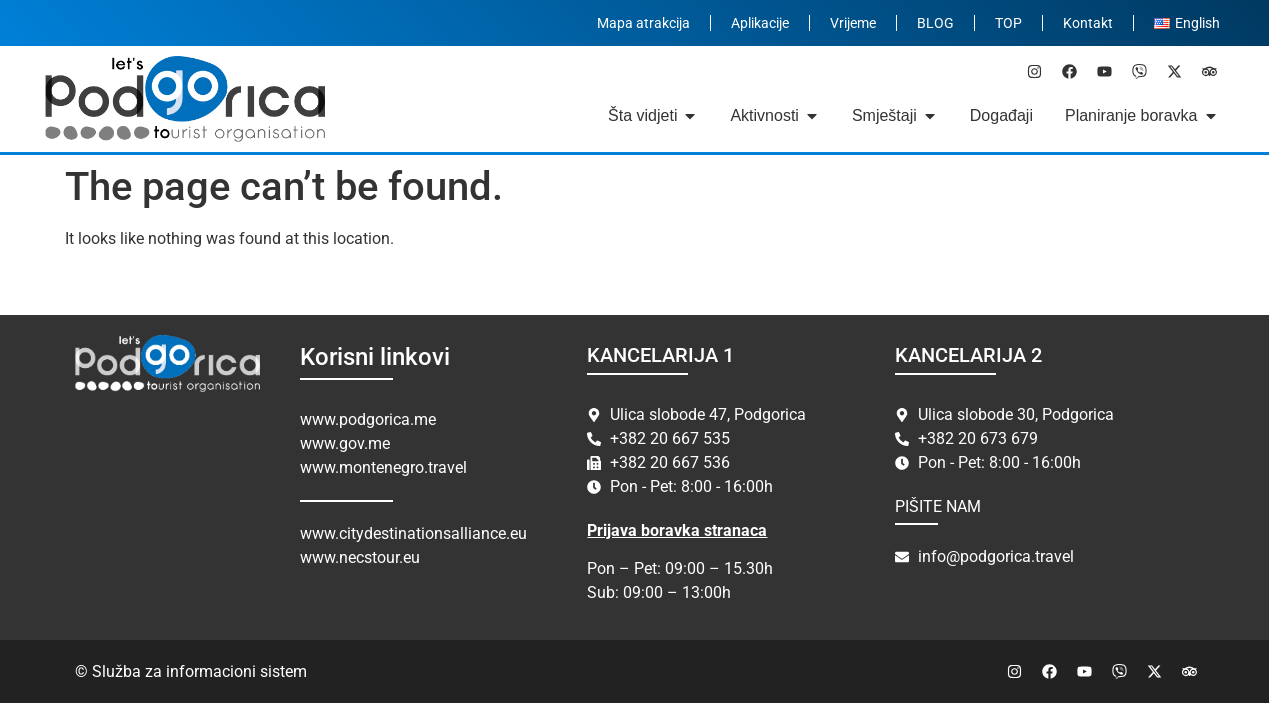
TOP (1008, 23)
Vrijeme (853, 23)
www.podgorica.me (368, 419)
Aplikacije (760, 23)
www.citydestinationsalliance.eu (413, 533)
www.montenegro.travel (383, 467)
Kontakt (1088, 23)
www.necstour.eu (360, 557)
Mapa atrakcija (643, 23)
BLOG (935, 23)
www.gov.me (345, 443)
